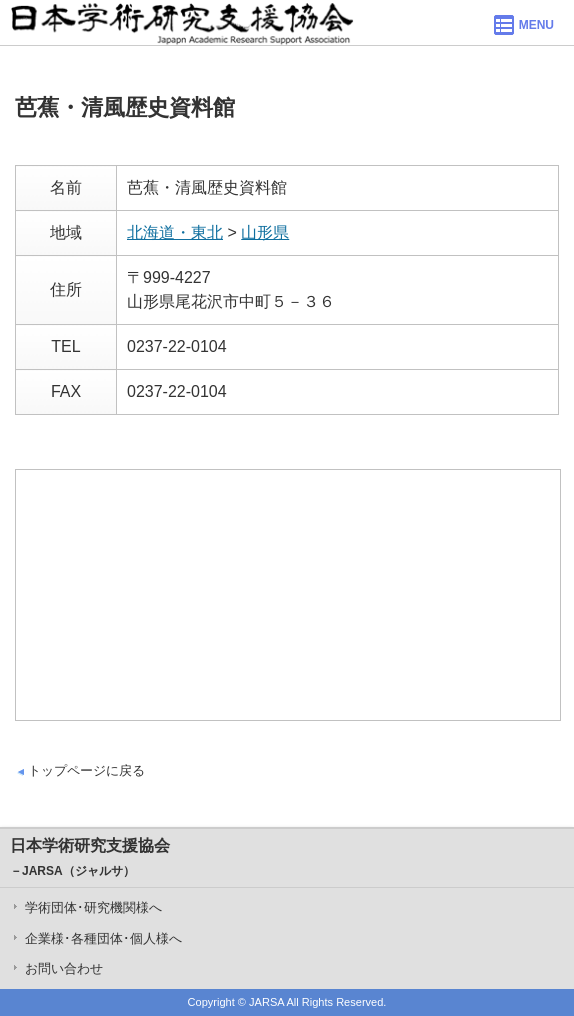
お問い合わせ (64, 968)
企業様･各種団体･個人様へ (103, 938)
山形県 (265, 232)
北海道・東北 (175, 232)
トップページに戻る (86, 770)
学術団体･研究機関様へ (93, 907)
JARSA (266, 1002)
